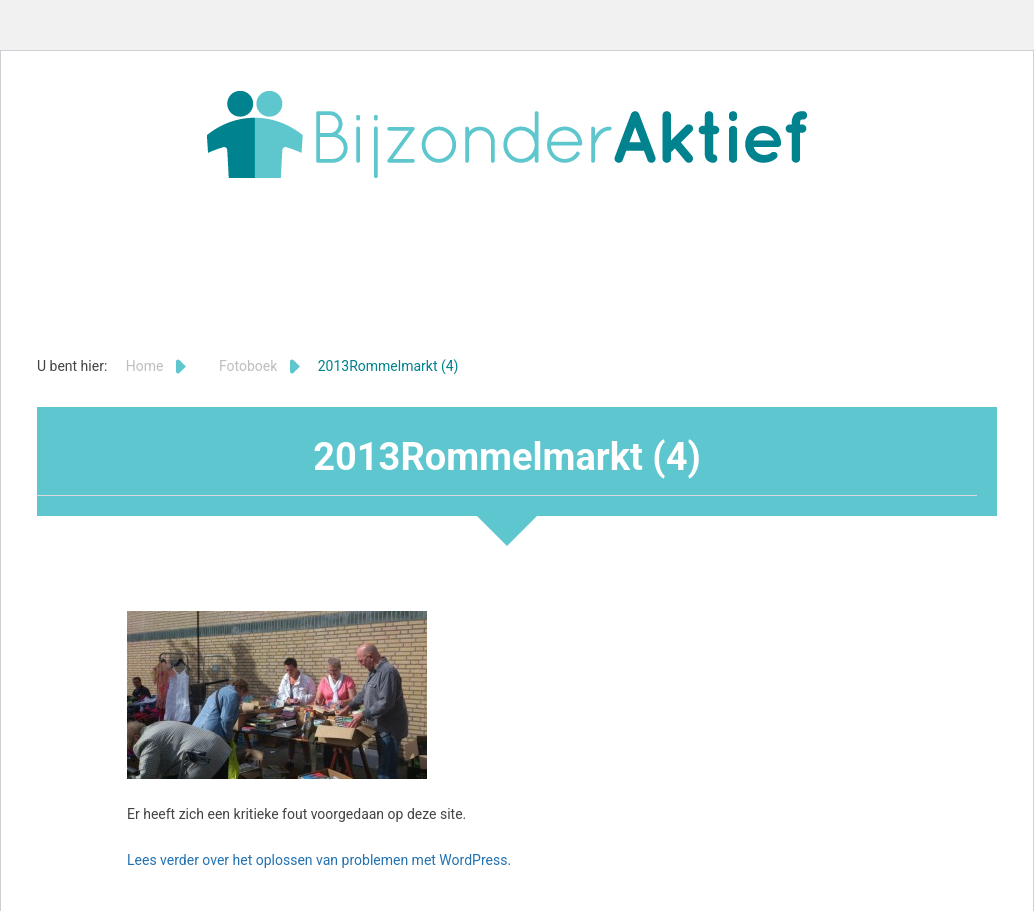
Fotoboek (248, 366)
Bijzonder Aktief (507, 134)
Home (145, 366)
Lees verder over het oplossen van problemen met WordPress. (319, 860)
